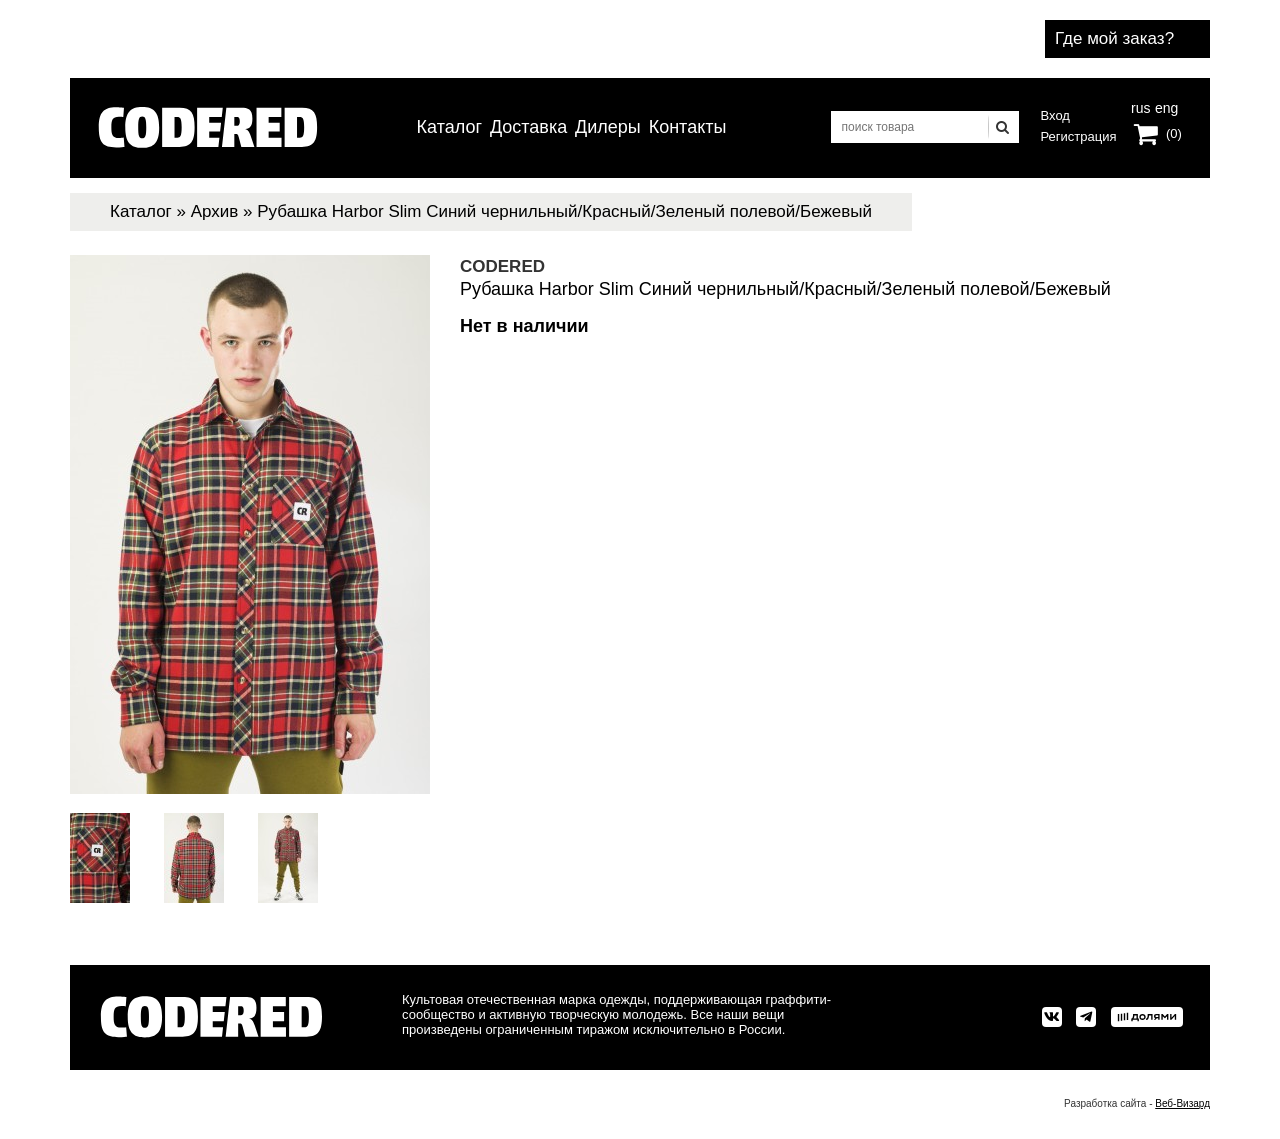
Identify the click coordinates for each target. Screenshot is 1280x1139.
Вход (1055, 115)
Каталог (449, 127)
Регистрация (1079, 136)
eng (1165, 106)
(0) (1174, 133)
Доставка (528, 127)
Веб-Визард (1182, 1103)
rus (1140, 106)
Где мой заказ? (1114, 38)
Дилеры (608, 127)
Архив (215, 211)
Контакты (688, 127)
